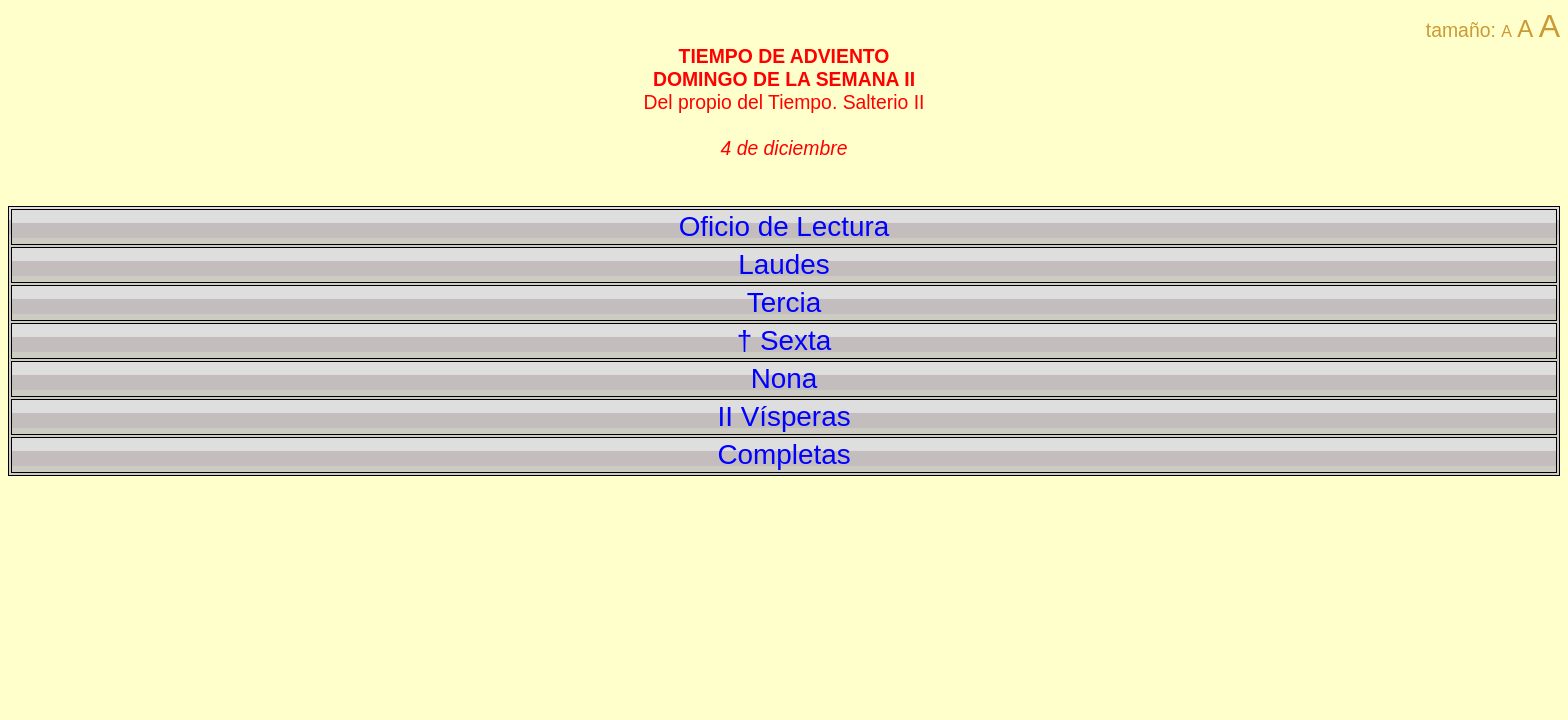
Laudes (783, 264)
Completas (783, 454)
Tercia (784, 302)
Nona (784, 378)
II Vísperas (783, 416)
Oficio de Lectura (784, 226)
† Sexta (784, 340)
